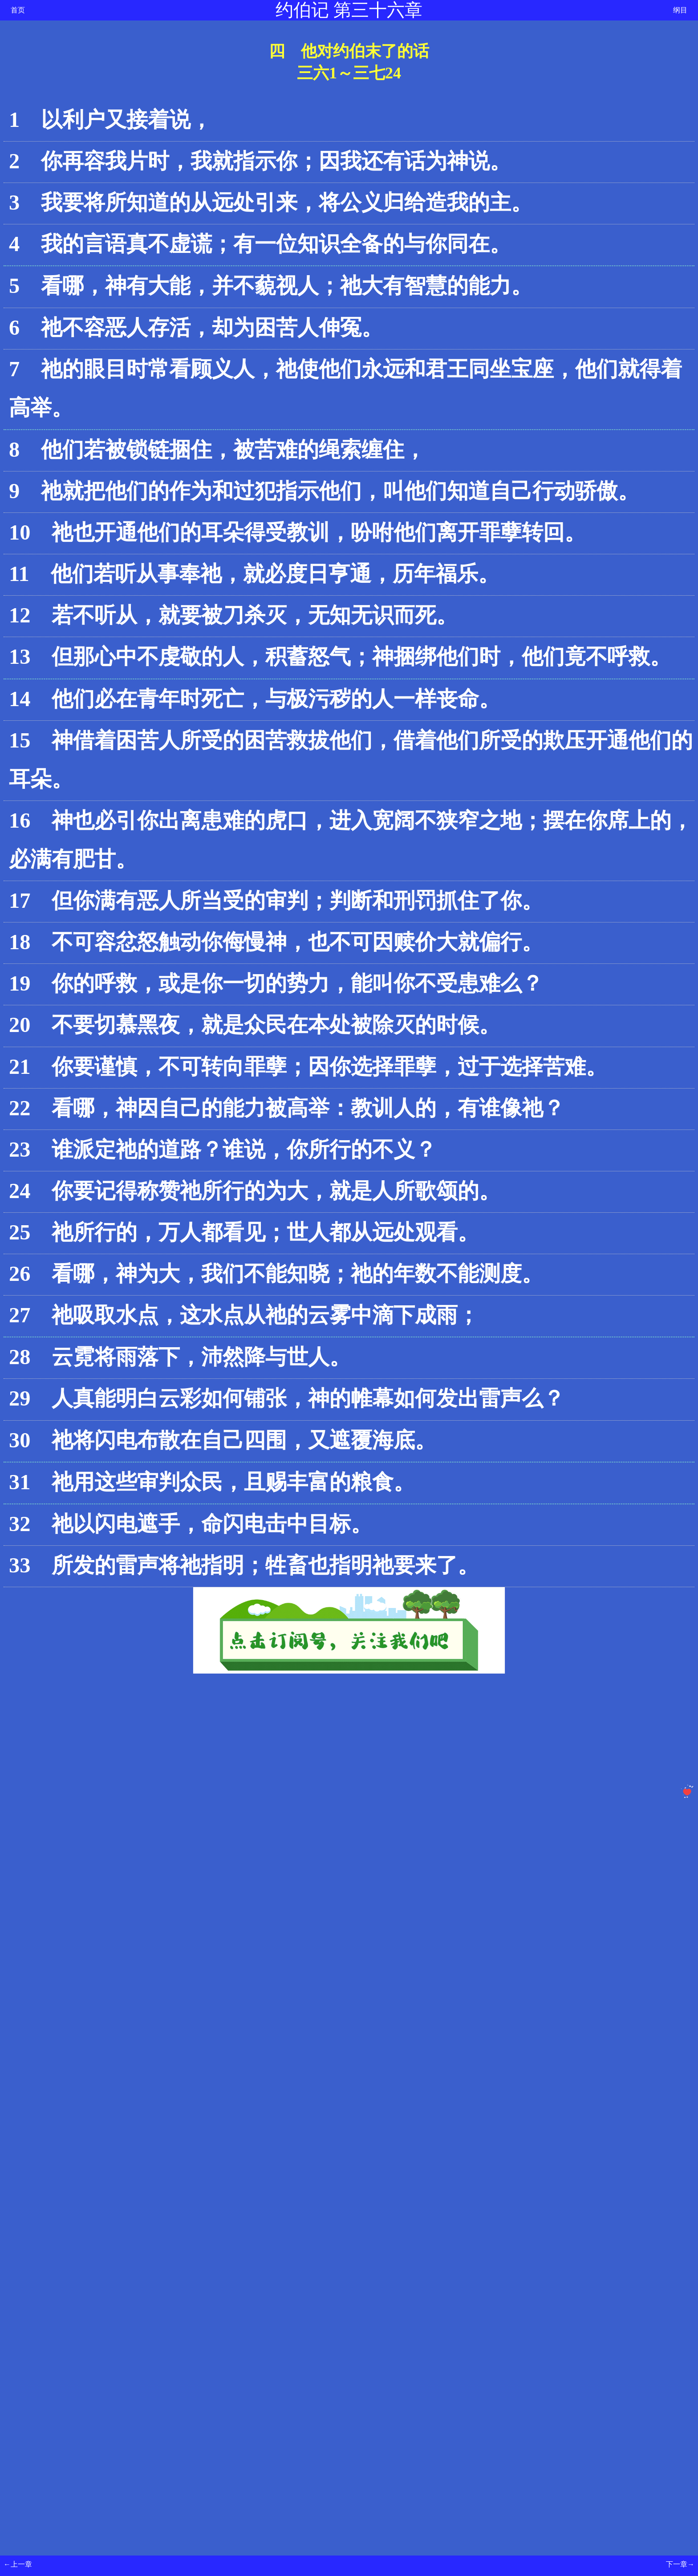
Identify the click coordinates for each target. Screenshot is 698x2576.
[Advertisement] (271, 1890)
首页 (18, 10)
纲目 (680, 10)
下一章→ (680, 2564)
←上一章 (18, 2564)
